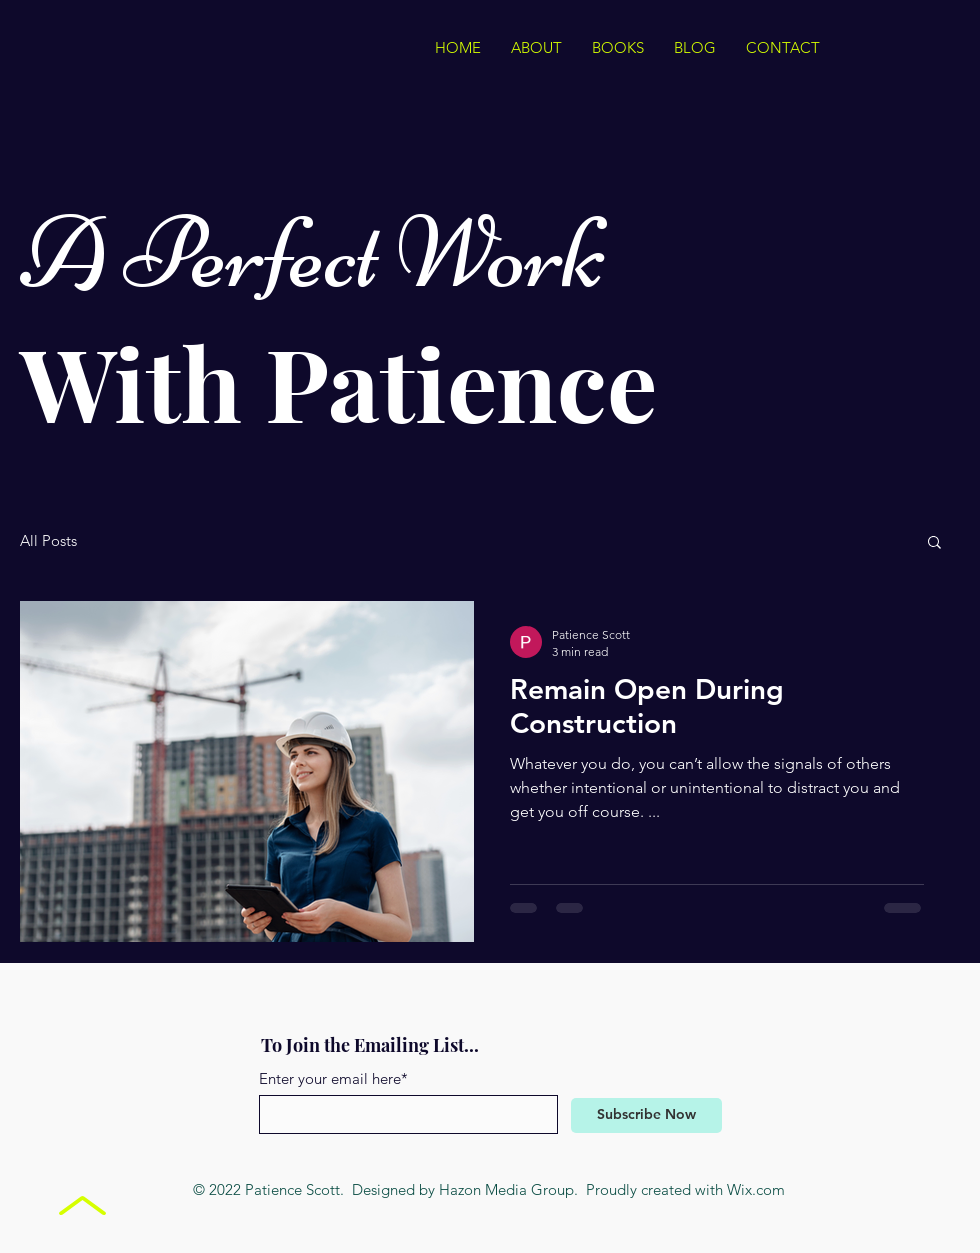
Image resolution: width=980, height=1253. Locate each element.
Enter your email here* (333, 1078)
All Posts (48, 541)
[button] (934, 543)
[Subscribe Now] (646, 1115)
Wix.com (756, 1189)
